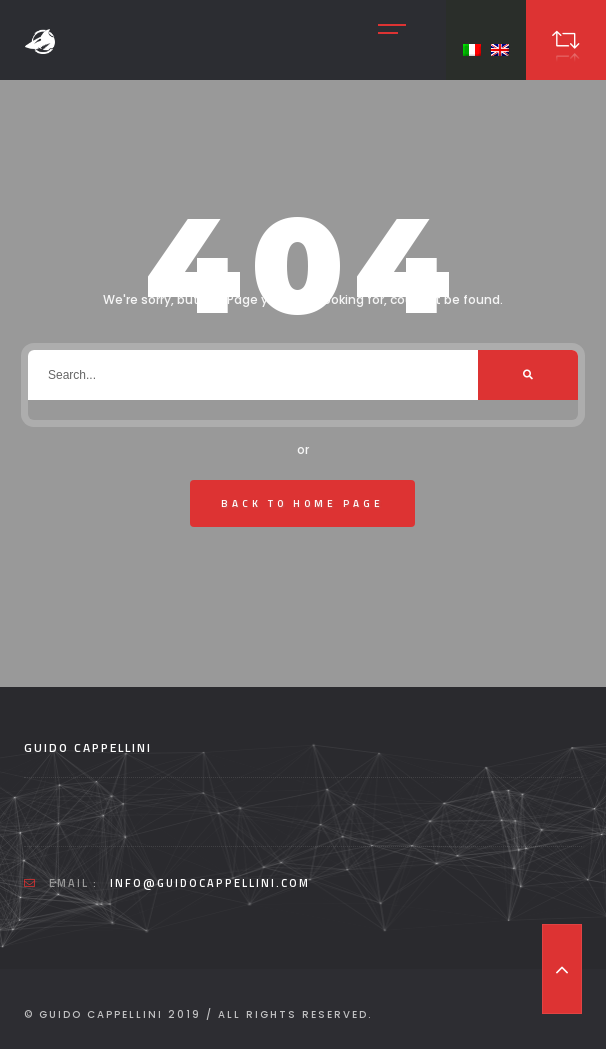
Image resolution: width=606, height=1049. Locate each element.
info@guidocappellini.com (210, 883)
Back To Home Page (302, 503)
